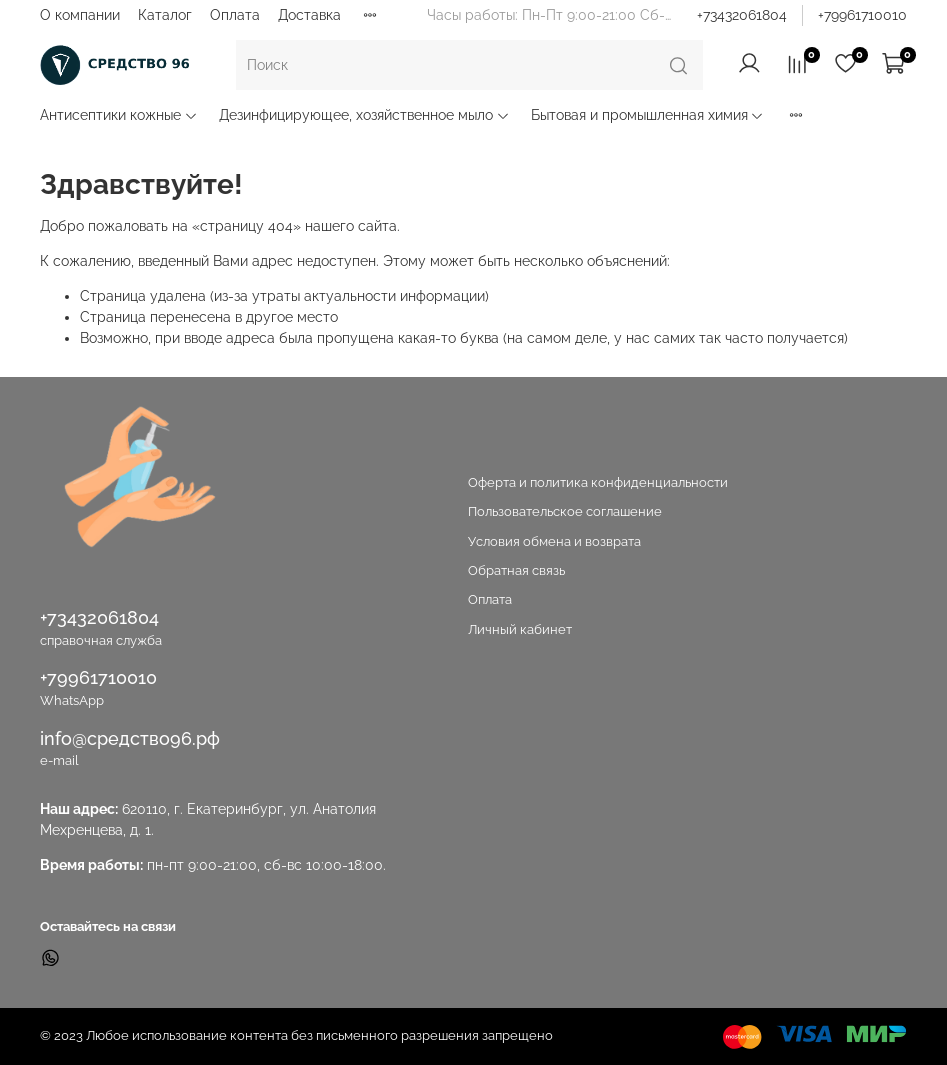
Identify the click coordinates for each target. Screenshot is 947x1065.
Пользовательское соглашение (565, 511)
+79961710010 (862, 15)
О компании (80, 15)
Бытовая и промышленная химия (648, 115)
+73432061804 (742, 15)
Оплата (235, 15)
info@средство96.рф (130, 738)
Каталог (165, 15)
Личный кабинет (520, 629)
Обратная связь (516, 570)
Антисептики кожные (119, 115)
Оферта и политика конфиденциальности (598, 482)
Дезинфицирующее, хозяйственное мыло (364, 115)
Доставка (309, 15)
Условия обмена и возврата (554, 541)
